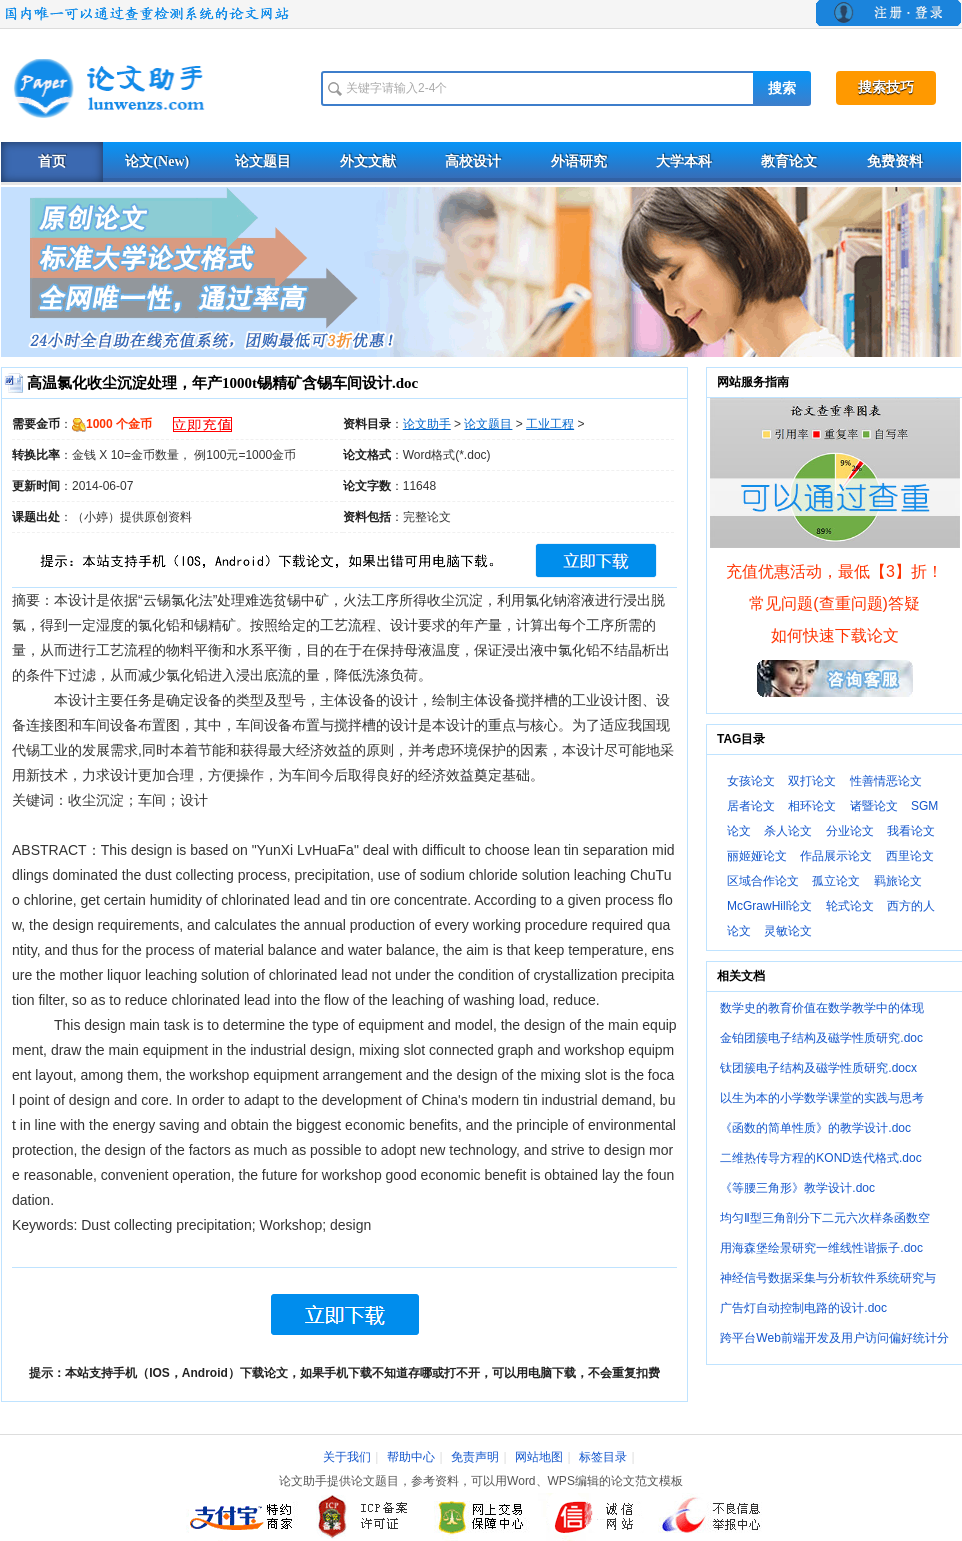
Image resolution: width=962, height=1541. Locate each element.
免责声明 (475, 1457)
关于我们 (347, 1457)
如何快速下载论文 (835, 635)
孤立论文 (836, 881)
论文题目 (263, 161)
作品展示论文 (836, 856)
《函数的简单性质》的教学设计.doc (815, 1128)
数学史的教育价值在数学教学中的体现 (822, 1008)
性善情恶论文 (886, 781)
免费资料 (895, 161)
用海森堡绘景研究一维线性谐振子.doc (821, 1248)
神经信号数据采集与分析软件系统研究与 (828, 1278)
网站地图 (539, 1457)
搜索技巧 (886, 87)
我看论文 (911, 831)
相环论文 (812, 806)
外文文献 (368, 161)
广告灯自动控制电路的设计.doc (803, 1308)
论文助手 (427, 424)
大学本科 (684, 161)
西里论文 (910, 856)
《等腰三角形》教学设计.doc (797, 1188)
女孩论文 (751, 781)
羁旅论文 (898, 881)
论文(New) (157, 161)
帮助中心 (411, 1457)
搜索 (782, 88)
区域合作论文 (763, 881)
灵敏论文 (788, 931)
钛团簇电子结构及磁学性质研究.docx (818, 1068)
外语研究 (579, 161)
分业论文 (850, 831)
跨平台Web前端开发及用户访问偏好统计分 (834, 1338)
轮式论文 (850, 906)
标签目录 (603, 1457)
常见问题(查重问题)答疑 (834, 603)
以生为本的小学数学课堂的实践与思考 (822, 1098)
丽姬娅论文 (757, 856)
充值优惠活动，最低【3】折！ (834, 571)
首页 (52, 161)
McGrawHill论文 (769, 906)
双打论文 (812, 781)
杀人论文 (788, 831)
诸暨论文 (874, 806)
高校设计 (473, 161)
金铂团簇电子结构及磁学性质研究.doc (821, 1038)
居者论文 (751, 806)
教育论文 (789, 161)
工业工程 (550, 424)
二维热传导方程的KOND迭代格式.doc (820, 1158)
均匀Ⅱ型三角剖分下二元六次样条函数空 (825, 1218)
